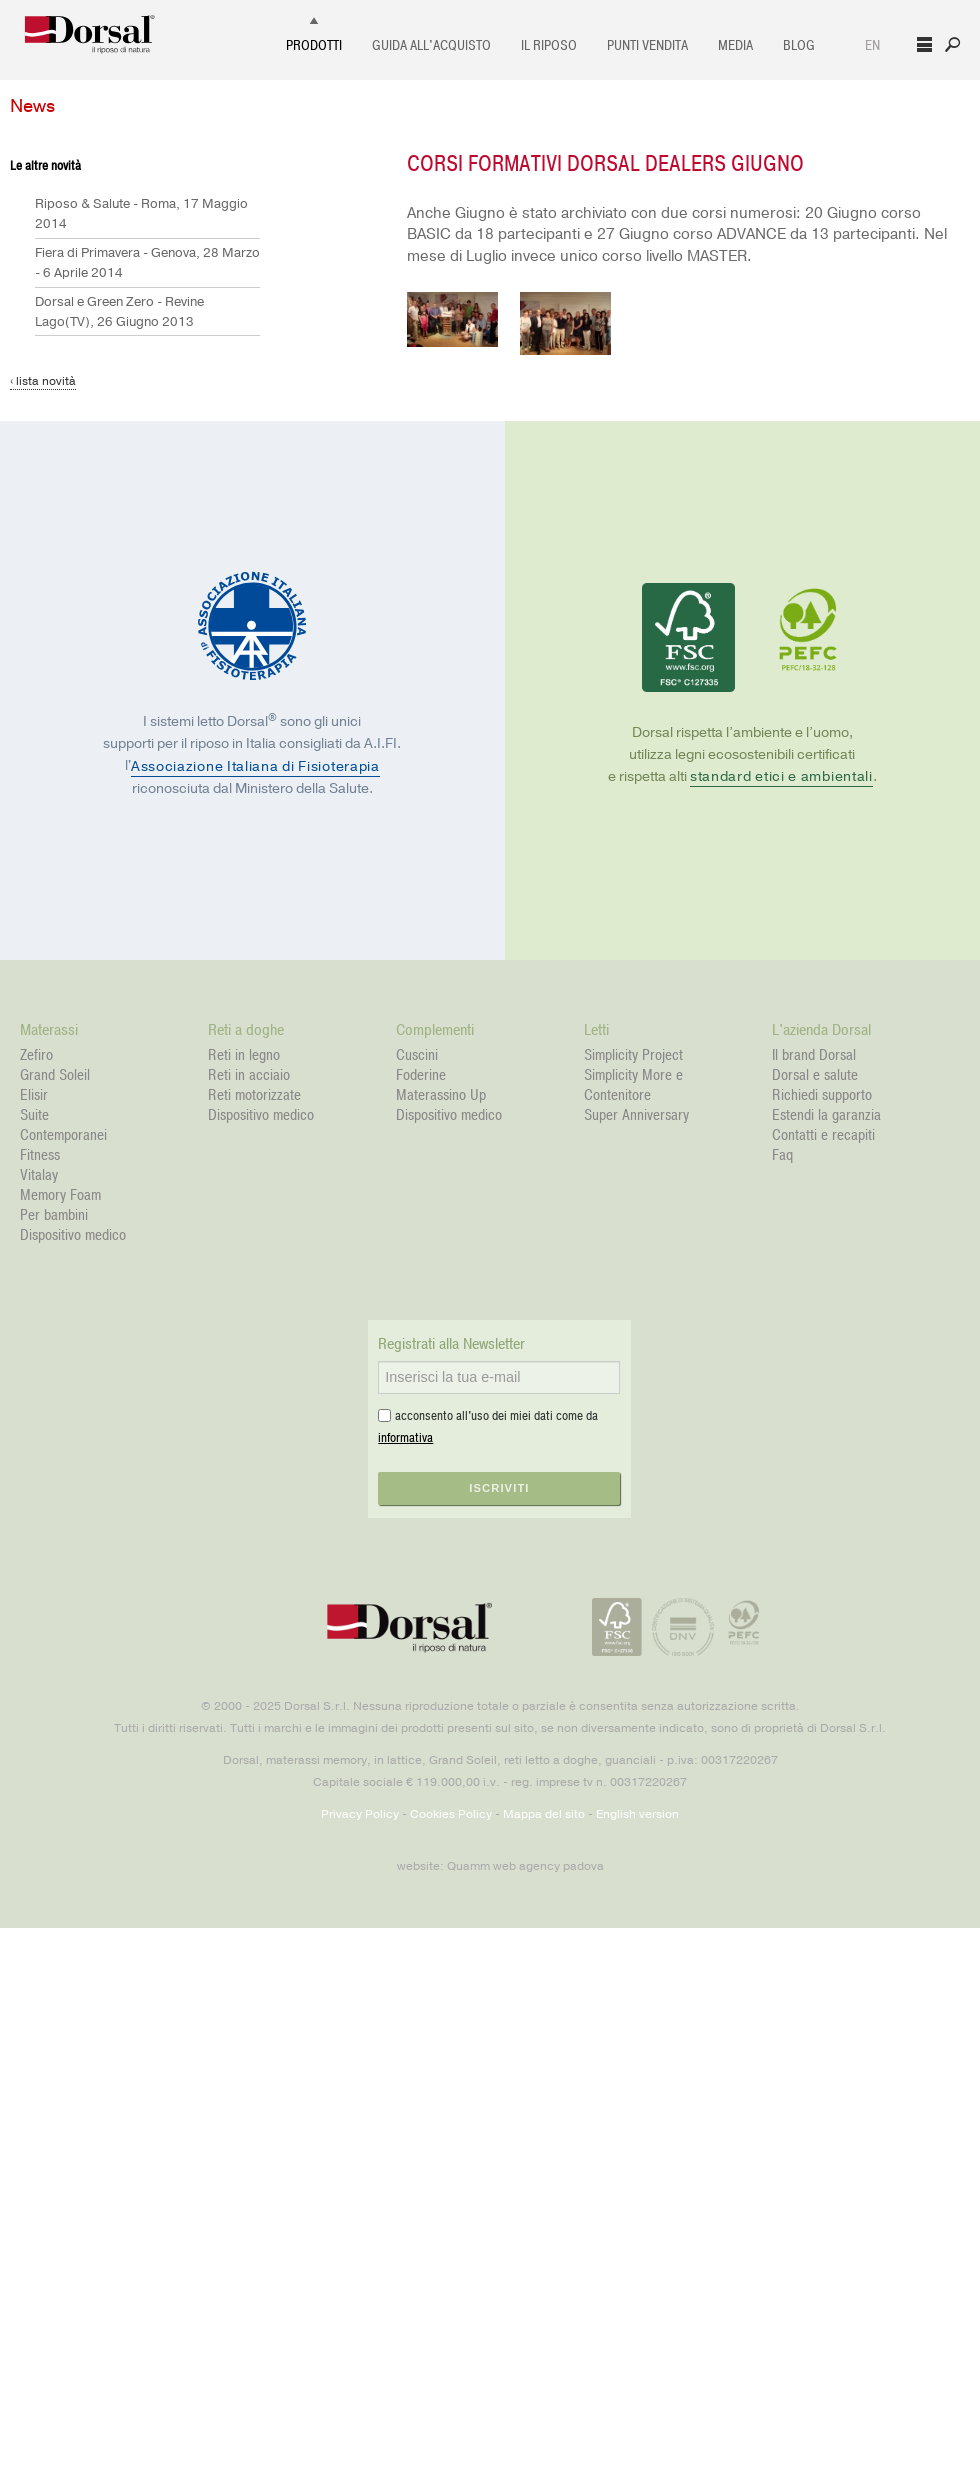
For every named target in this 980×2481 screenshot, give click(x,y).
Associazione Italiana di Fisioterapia (255, 766)
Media (735, 45)
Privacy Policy (360, 1814)
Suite (34, 1115)
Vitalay (39, 1175)
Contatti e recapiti (823, 1135)
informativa (405, 1438)
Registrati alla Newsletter (451, 1344)
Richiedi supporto (822, 1095)
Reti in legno (244, 1055)
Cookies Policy (451, 1814)
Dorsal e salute (815, 1075)
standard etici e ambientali (781, 776)
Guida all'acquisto (431, 45)
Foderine (421, 1075)
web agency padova (548, 1866)
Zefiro (36, 1055)
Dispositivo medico (73, 1235)
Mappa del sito (544, 1814)
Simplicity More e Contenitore (633, 1085)
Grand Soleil (55, 1075)
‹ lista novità (43, 381)
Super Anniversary (636, 1115)
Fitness (40, 1155)
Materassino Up (441, 1095)
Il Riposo (549, 45)
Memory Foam (60, 1195)
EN (872, 45)
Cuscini (417, 1055)
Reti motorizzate (254, 1095)
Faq (782, 1155)
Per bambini (54, 1215)
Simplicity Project (633, 1055)
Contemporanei (63, 1135)
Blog (799, 45)
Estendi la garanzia (826, 1115)
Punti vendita (647, 45)
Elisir (34, 1095)
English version (637, 1814)
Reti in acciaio (249, 1075)
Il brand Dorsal (814, 1055)
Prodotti (314, 45)
